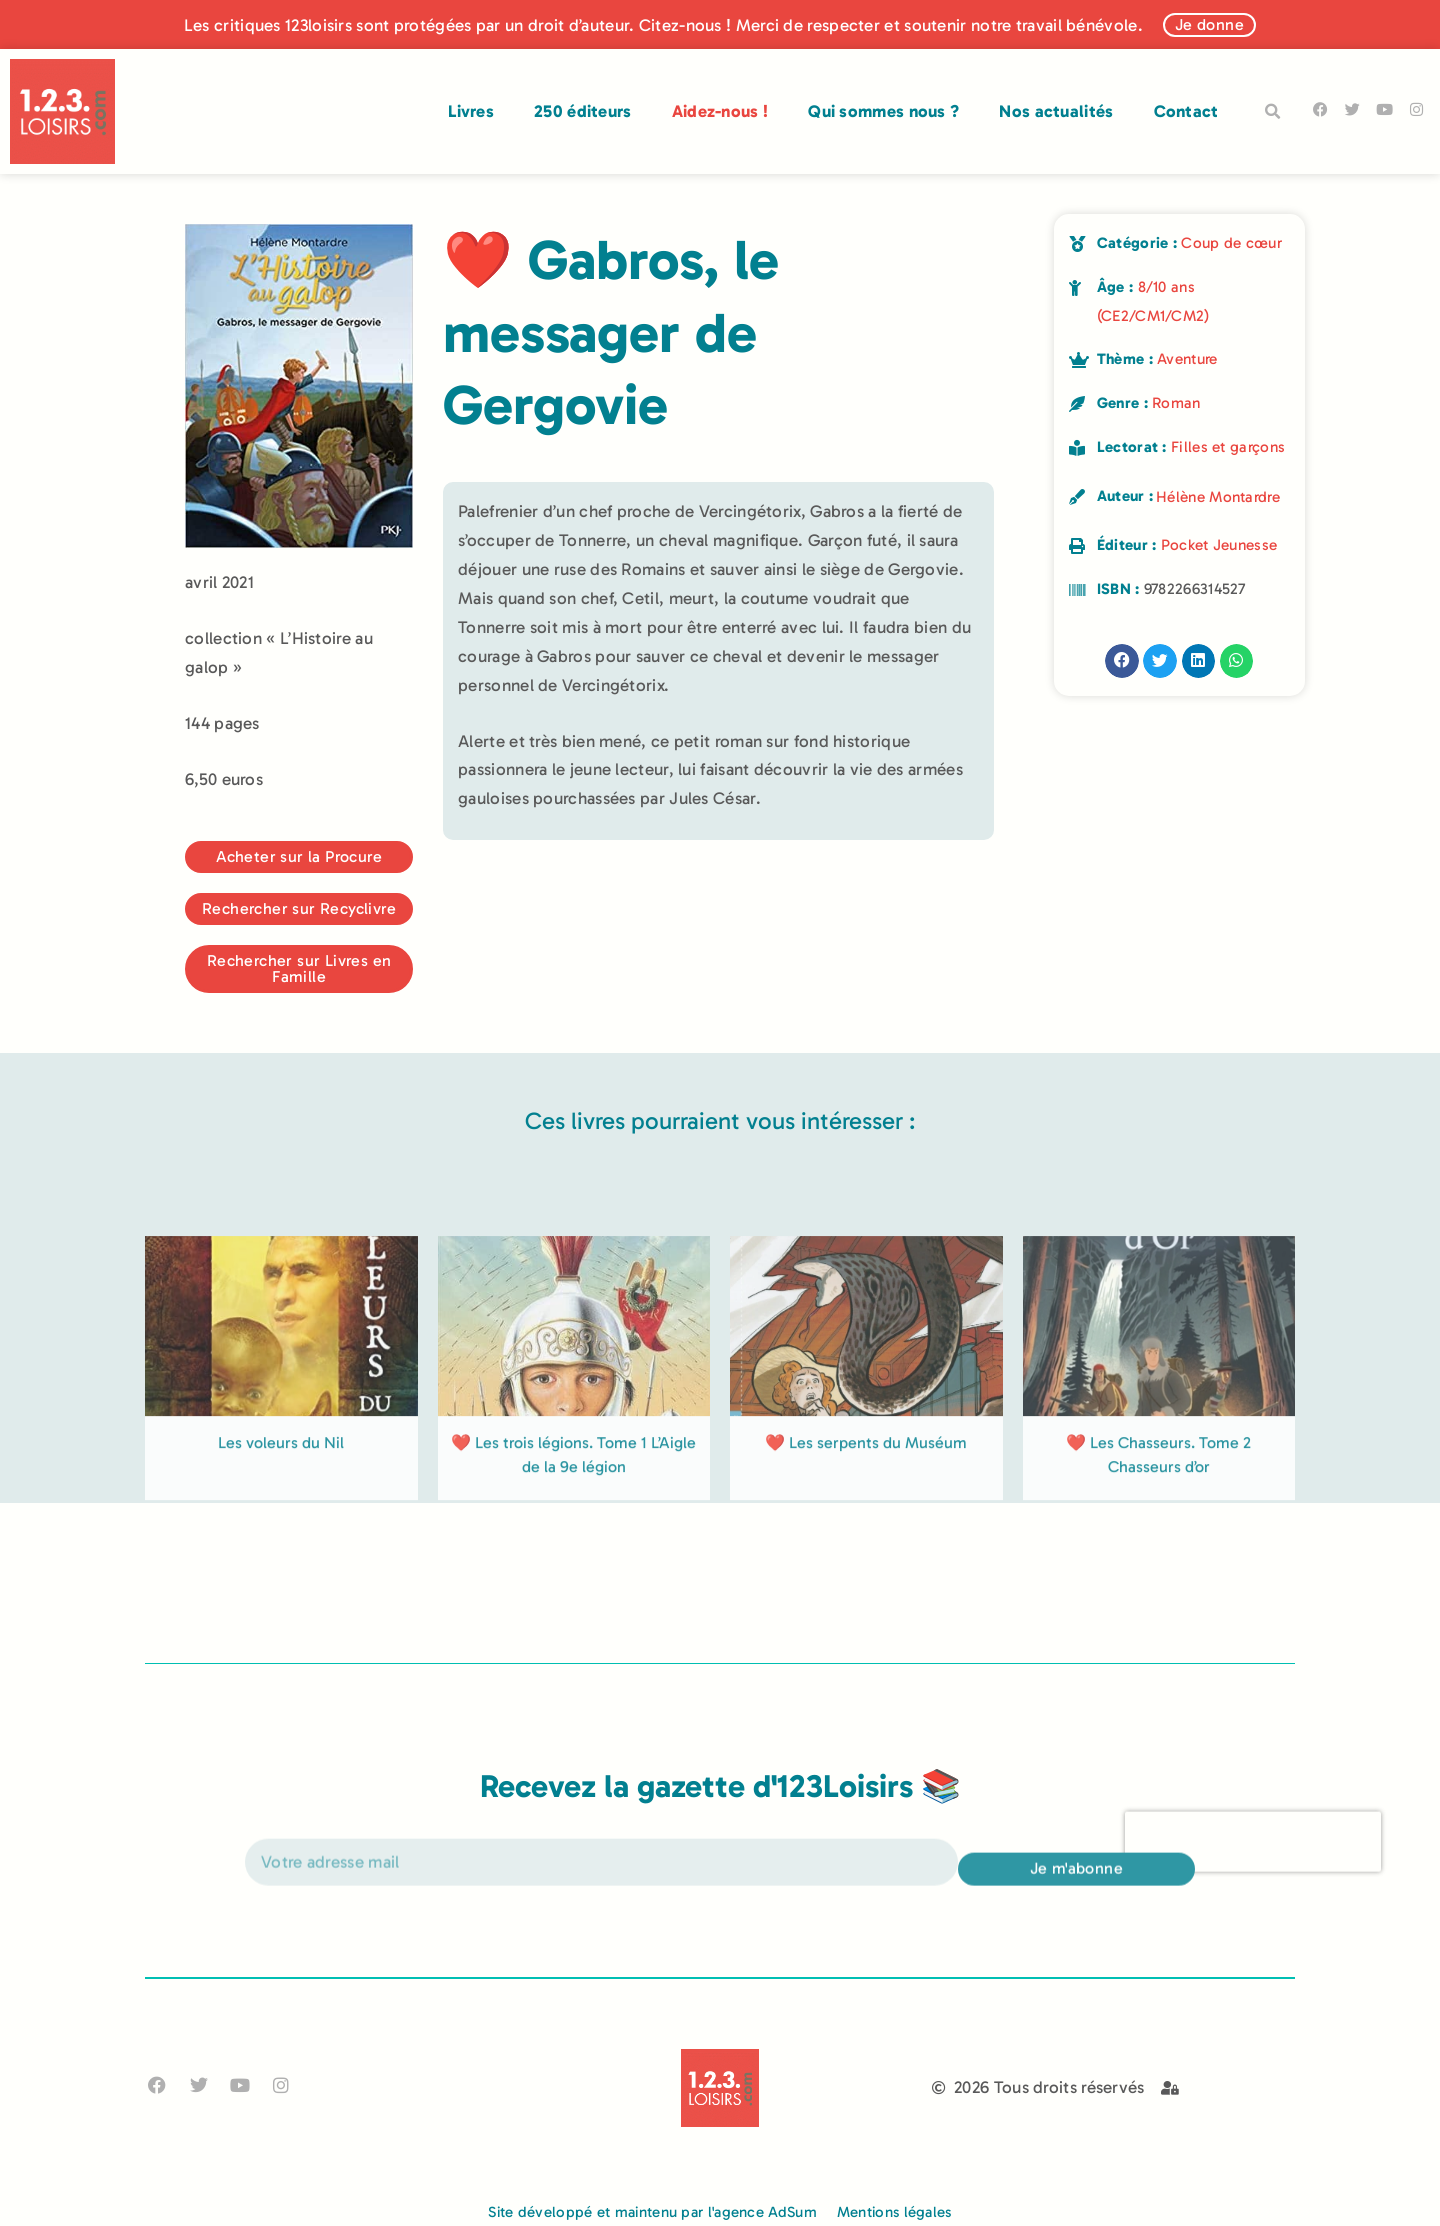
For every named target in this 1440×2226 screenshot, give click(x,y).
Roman (1176, 403)
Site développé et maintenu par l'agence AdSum (652, 2212)
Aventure (1187, 359)
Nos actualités (1056, 111)
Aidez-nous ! (720, 111)
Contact (1186, 111)
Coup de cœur (1231, 243)
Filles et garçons (1228, 447)
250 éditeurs (583, 111)
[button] (1273, 112)
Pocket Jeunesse (1219, 545)
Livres (471, 111)
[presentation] (1253, 1867)
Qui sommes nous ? (883, 111)
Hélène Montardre (1218, 497)
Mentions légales (894, 2212)
